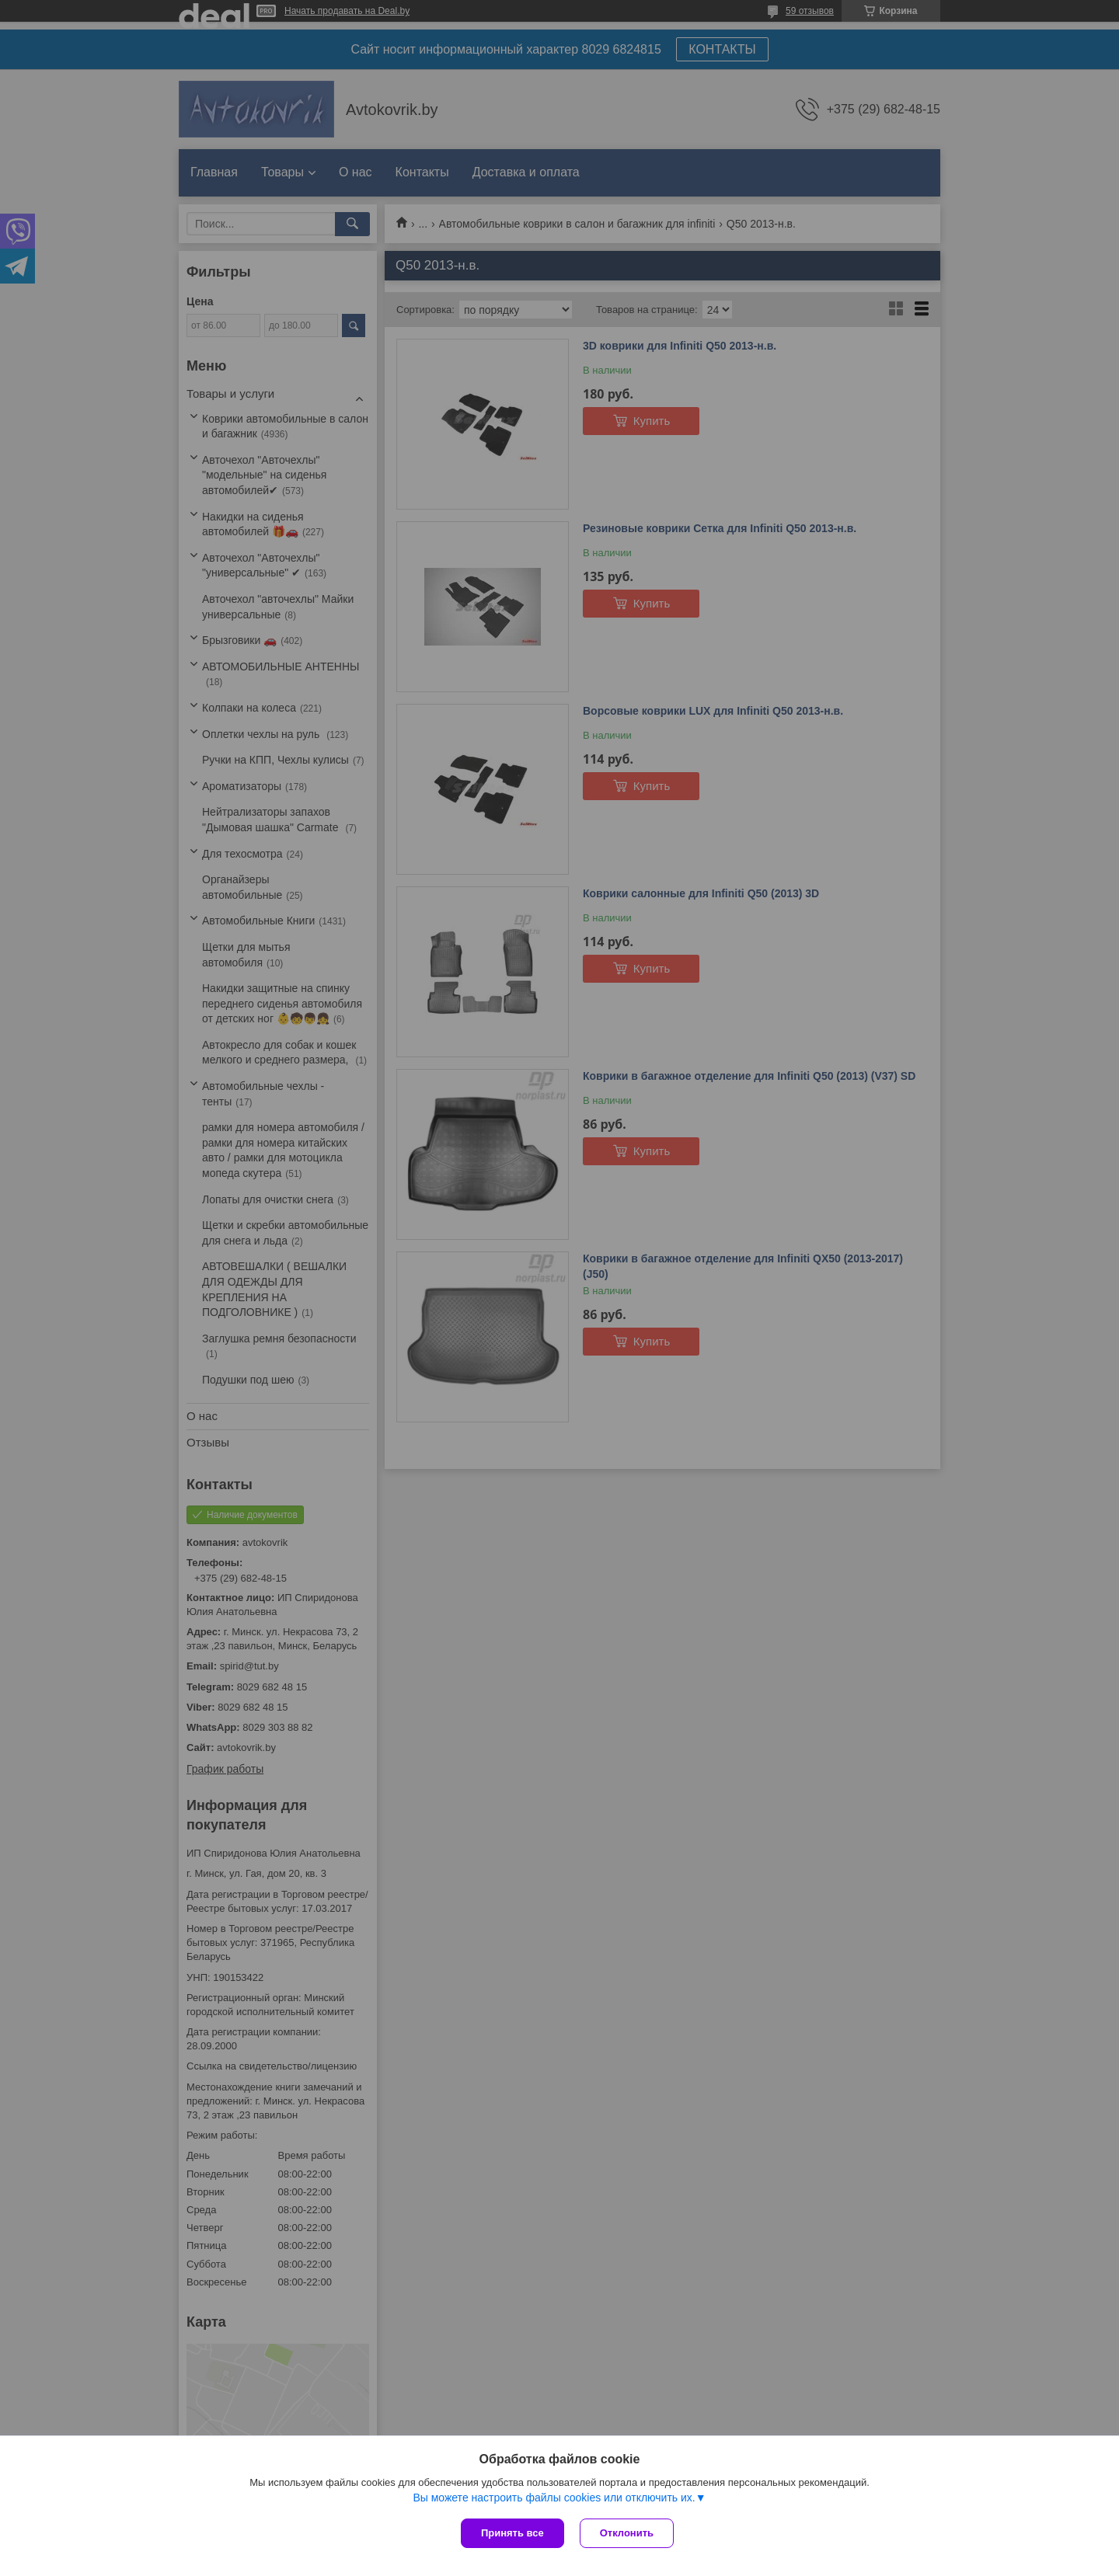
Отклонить (627, 2533)
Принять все (512, 2533)
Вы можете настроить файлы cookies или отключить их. (554, 2497)
